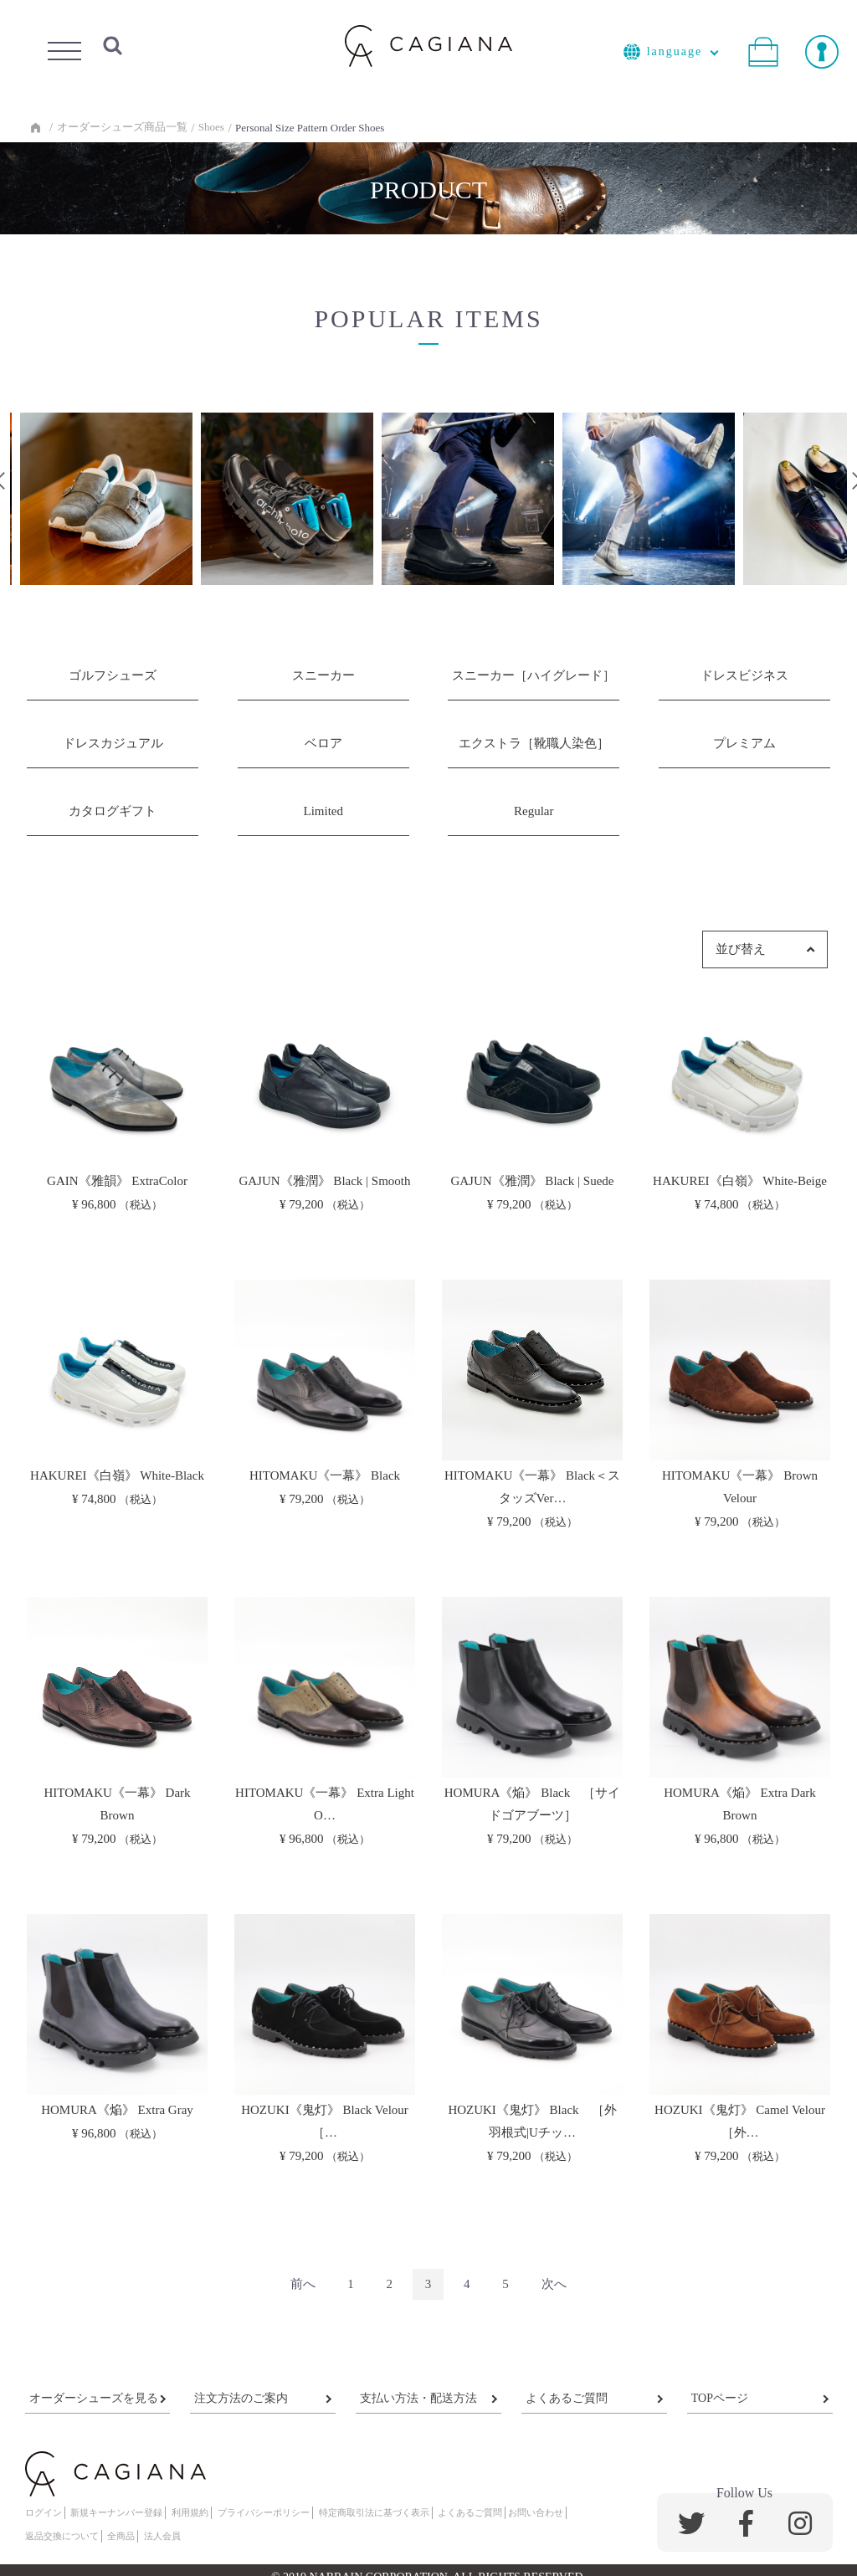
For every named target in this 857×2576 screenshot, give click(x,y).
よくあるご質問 (567, 2398)
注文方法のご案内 (241, 2398)
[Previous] (303, 2284)
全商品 (121, 2536)
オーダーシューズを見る (93, 2398)
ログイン (43, 2512)
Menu (64, 46)
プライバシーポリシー (264, 2512)
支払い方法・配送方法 (418, 2398)
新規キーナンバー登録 (116, 2512)
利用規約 (190, 2512)
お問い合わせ (535, 2512)
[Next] (554, 2284)
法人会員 (162, 2536)
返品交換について (62, 2536)
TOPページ (719, 2398)
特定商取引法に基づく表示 (374, 2512)
